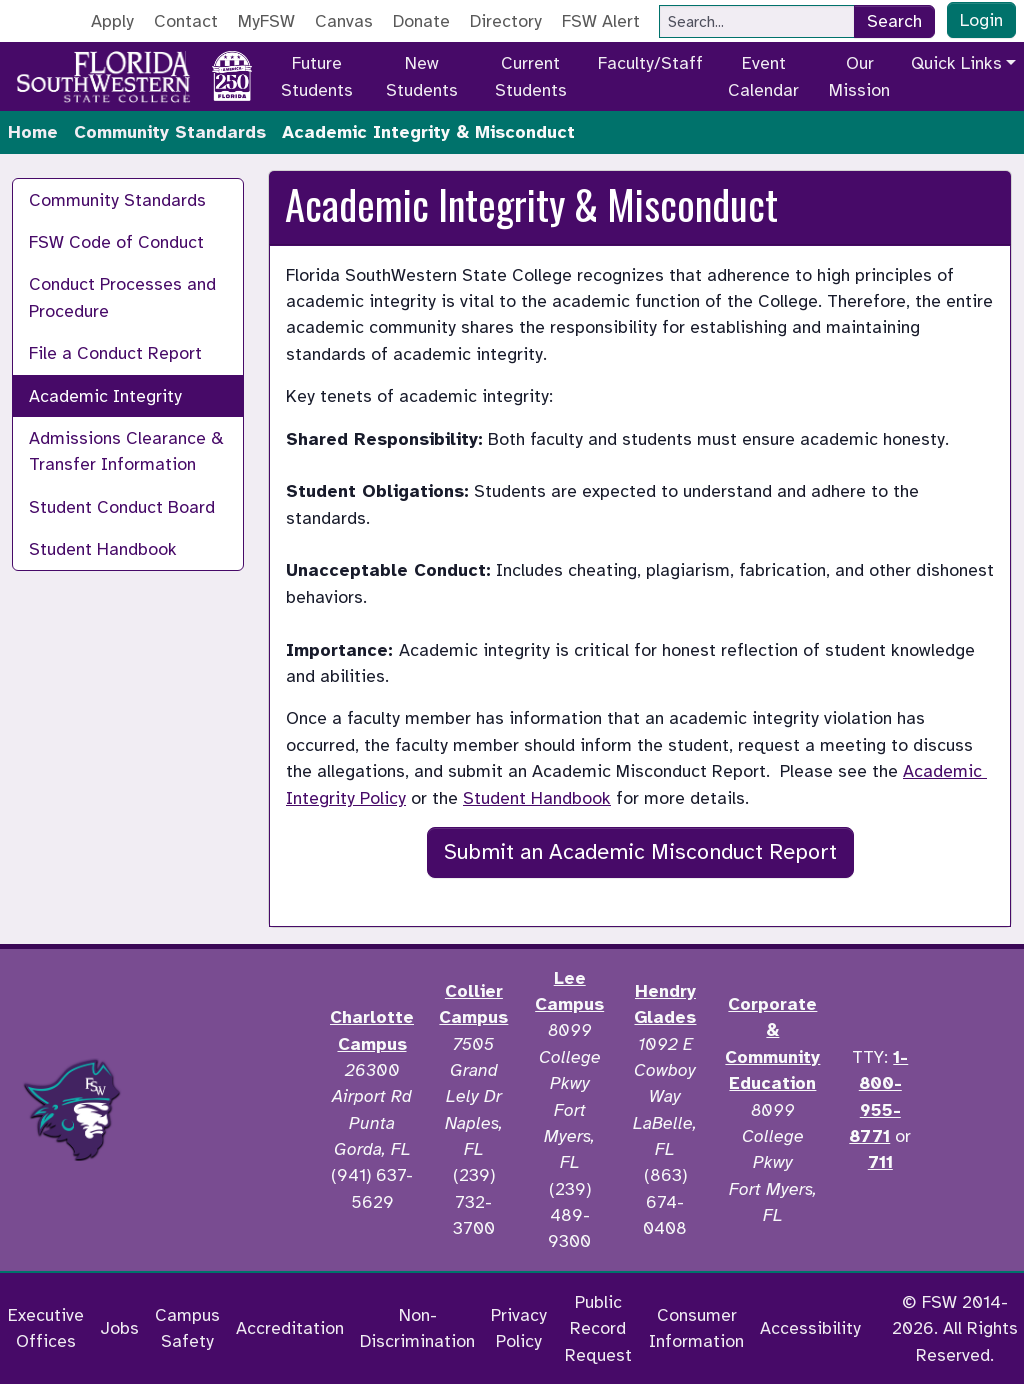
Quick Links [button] (956, 63)
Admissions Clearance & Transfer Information (126, 451)
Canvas (344, 21)
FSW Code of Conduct (116, 242)
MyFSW (266, 21)
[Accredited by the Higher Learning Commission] (231, 1110)
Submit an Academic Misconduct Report (640, 851)
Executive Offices (46, 1328)
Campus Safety (187, 1328)
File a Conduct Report (115, 353)
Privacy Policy (519, 1328)
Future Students (317, 76)
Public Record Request (598, 1328)
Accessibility (810, 1328)
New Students (422, 76)
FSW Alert (601, 21)
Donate (421, 21)
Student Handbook (103, 549)
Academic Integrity (105, 396)
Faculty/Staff (650, 63)
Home (33, 132)
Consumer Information (696, 1328)
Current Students (531, 76)
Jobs (119, 1328)
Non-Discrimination (417, 1328)
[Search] (757, 21)
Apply (112, 21)
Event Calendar (763, 76)
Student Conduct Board (122, 507)
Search (894, 21)
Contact (186, 21)
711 (880, 1162)
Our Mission (859, 76)
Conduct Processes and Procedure (122, 297)
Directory (506, 21)
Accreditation (290, 1328)
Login (981, 20)
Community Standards (170, 132)
